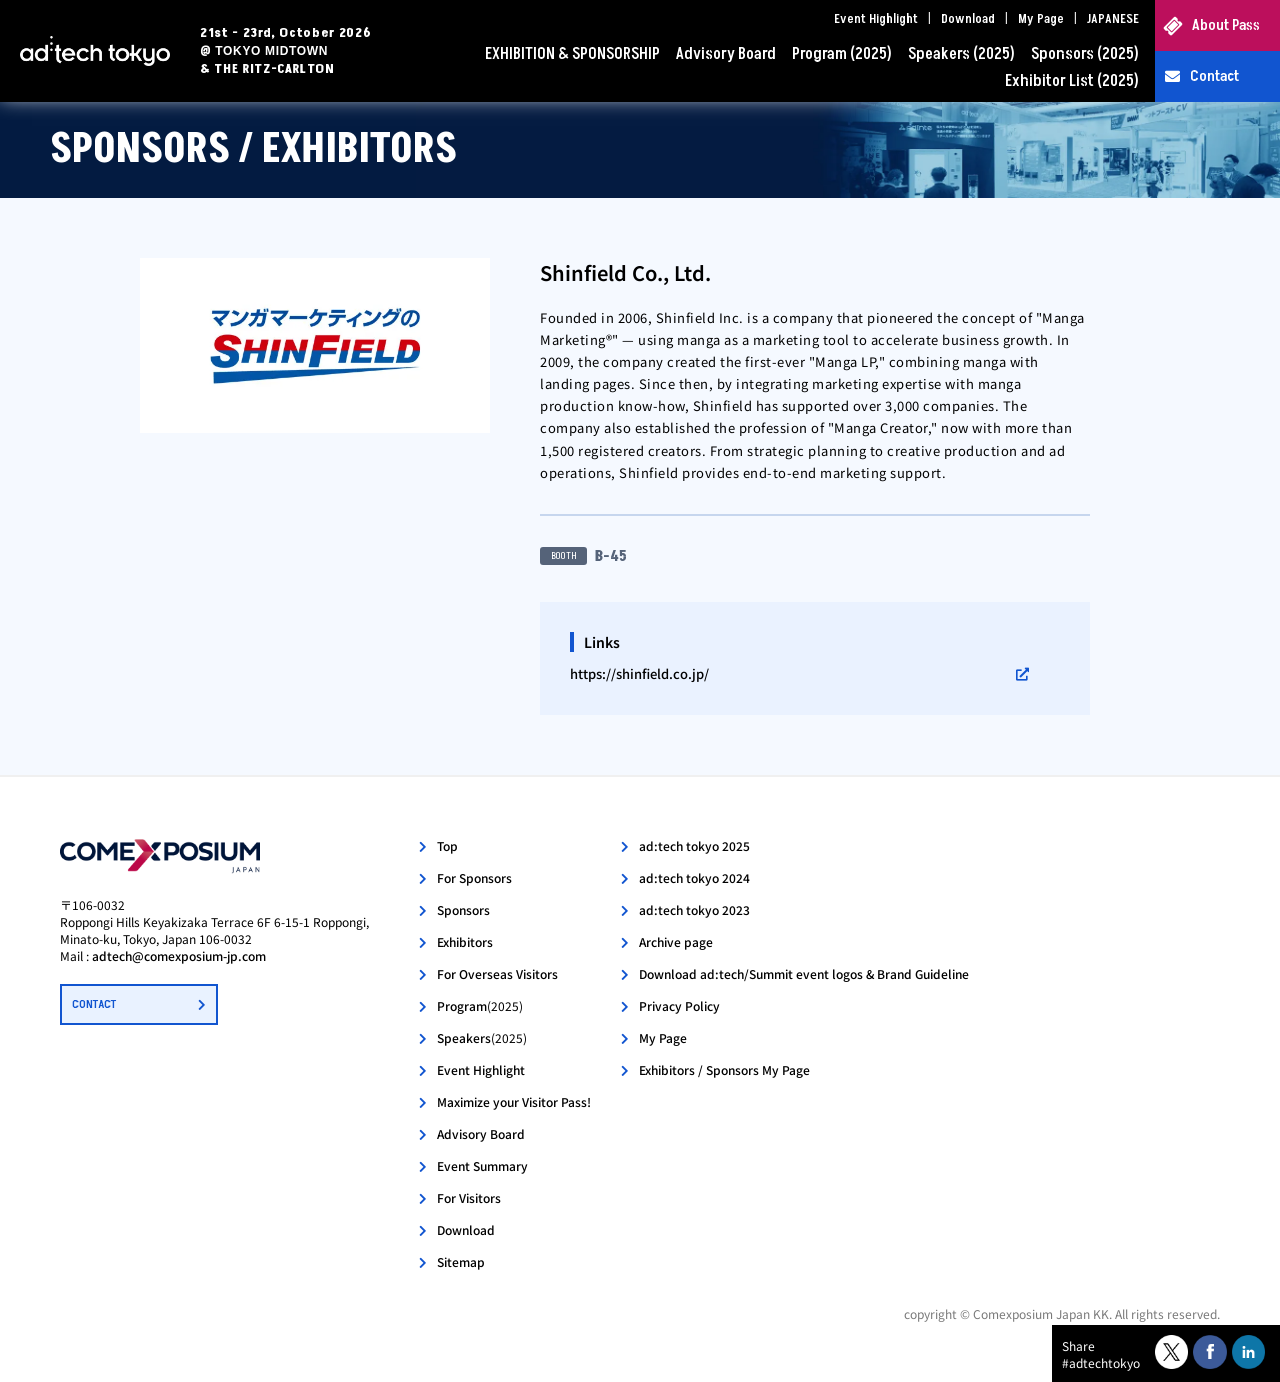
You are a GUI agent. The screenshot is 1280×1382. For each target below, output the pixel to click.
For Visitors (469, 1197)
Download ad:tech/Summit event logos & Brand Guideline (804, 973)
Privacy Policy (679, 1005)
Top (447, 845)
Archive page (676, 941)
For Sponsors (474, 877)
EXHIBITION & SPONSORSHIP (572, 54)
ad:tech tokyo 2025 (694, 845)
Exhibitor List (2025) (1072, 81)
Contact (1214, 76)
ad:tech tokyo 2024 (694, 877)
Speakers (482, 1037)
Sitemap (461, 1261)
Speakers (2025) (961, 54)
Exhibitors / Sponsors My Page (724, 1069)
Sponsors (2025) (1085, 54)
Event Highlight (876, 19)
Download (968, 19)
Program (480, 1005)
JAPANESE (1113, 19)
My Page (1041, 19)
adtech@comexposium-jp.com (179, 955)
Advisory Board (726, 54)
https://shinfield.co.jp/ (639, 673)
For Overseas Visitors (497, 973)
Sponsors (463, 909)
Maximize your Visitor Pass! (514, 1101)
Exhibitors (465, 941)
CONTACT (94, 1004)
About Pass (1226, 25)
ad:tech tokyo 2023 (694, 909)
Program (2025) (842, 54)
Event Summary (482, 1165)
